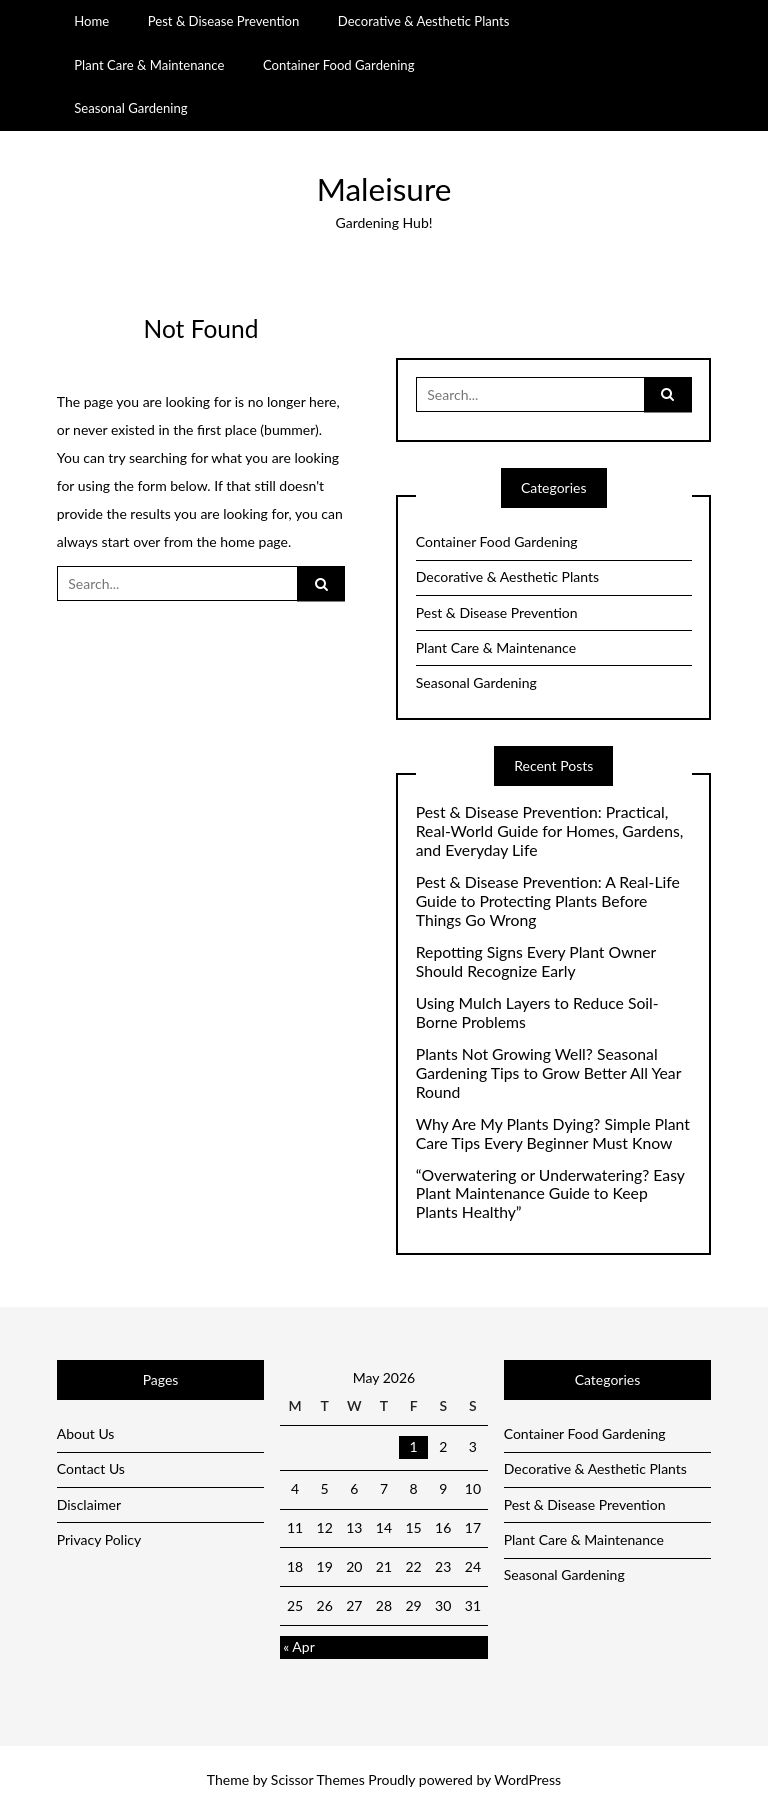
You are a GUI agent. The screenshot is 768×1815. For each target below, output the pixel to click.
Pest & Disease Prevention (224, 21)
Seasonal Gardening (130, 108)
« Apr (299, 1646)
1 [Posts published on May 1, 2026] (414, 1446)
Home (91, 21)
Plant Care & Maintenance (149, 65)
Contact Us (91, 1468)
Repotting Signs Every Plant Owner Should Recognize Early (536, 961)
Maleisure (384, 189)
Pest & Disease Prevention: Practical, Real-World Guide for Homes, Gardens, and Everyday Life (550, 831)
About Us (86, 1433)
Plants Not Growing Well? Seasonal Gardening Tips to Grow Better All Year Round (548, 1073)
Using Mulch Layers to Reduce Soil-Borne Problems (537, 1012)
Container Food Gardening (339, 65)
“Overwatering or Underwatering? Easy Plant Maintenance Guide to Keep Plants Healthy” (550, 1194)
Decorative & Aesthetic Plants (424, 21)
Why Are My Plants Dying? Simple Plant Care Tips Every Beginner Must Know (553, 1133)
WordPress (527, 1779)
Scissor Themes (318, 1779)
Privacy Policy (99, 1539)
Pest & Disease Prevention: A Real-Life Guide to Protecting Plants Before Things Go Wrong (548, 901)
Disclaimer (89, 1504)
